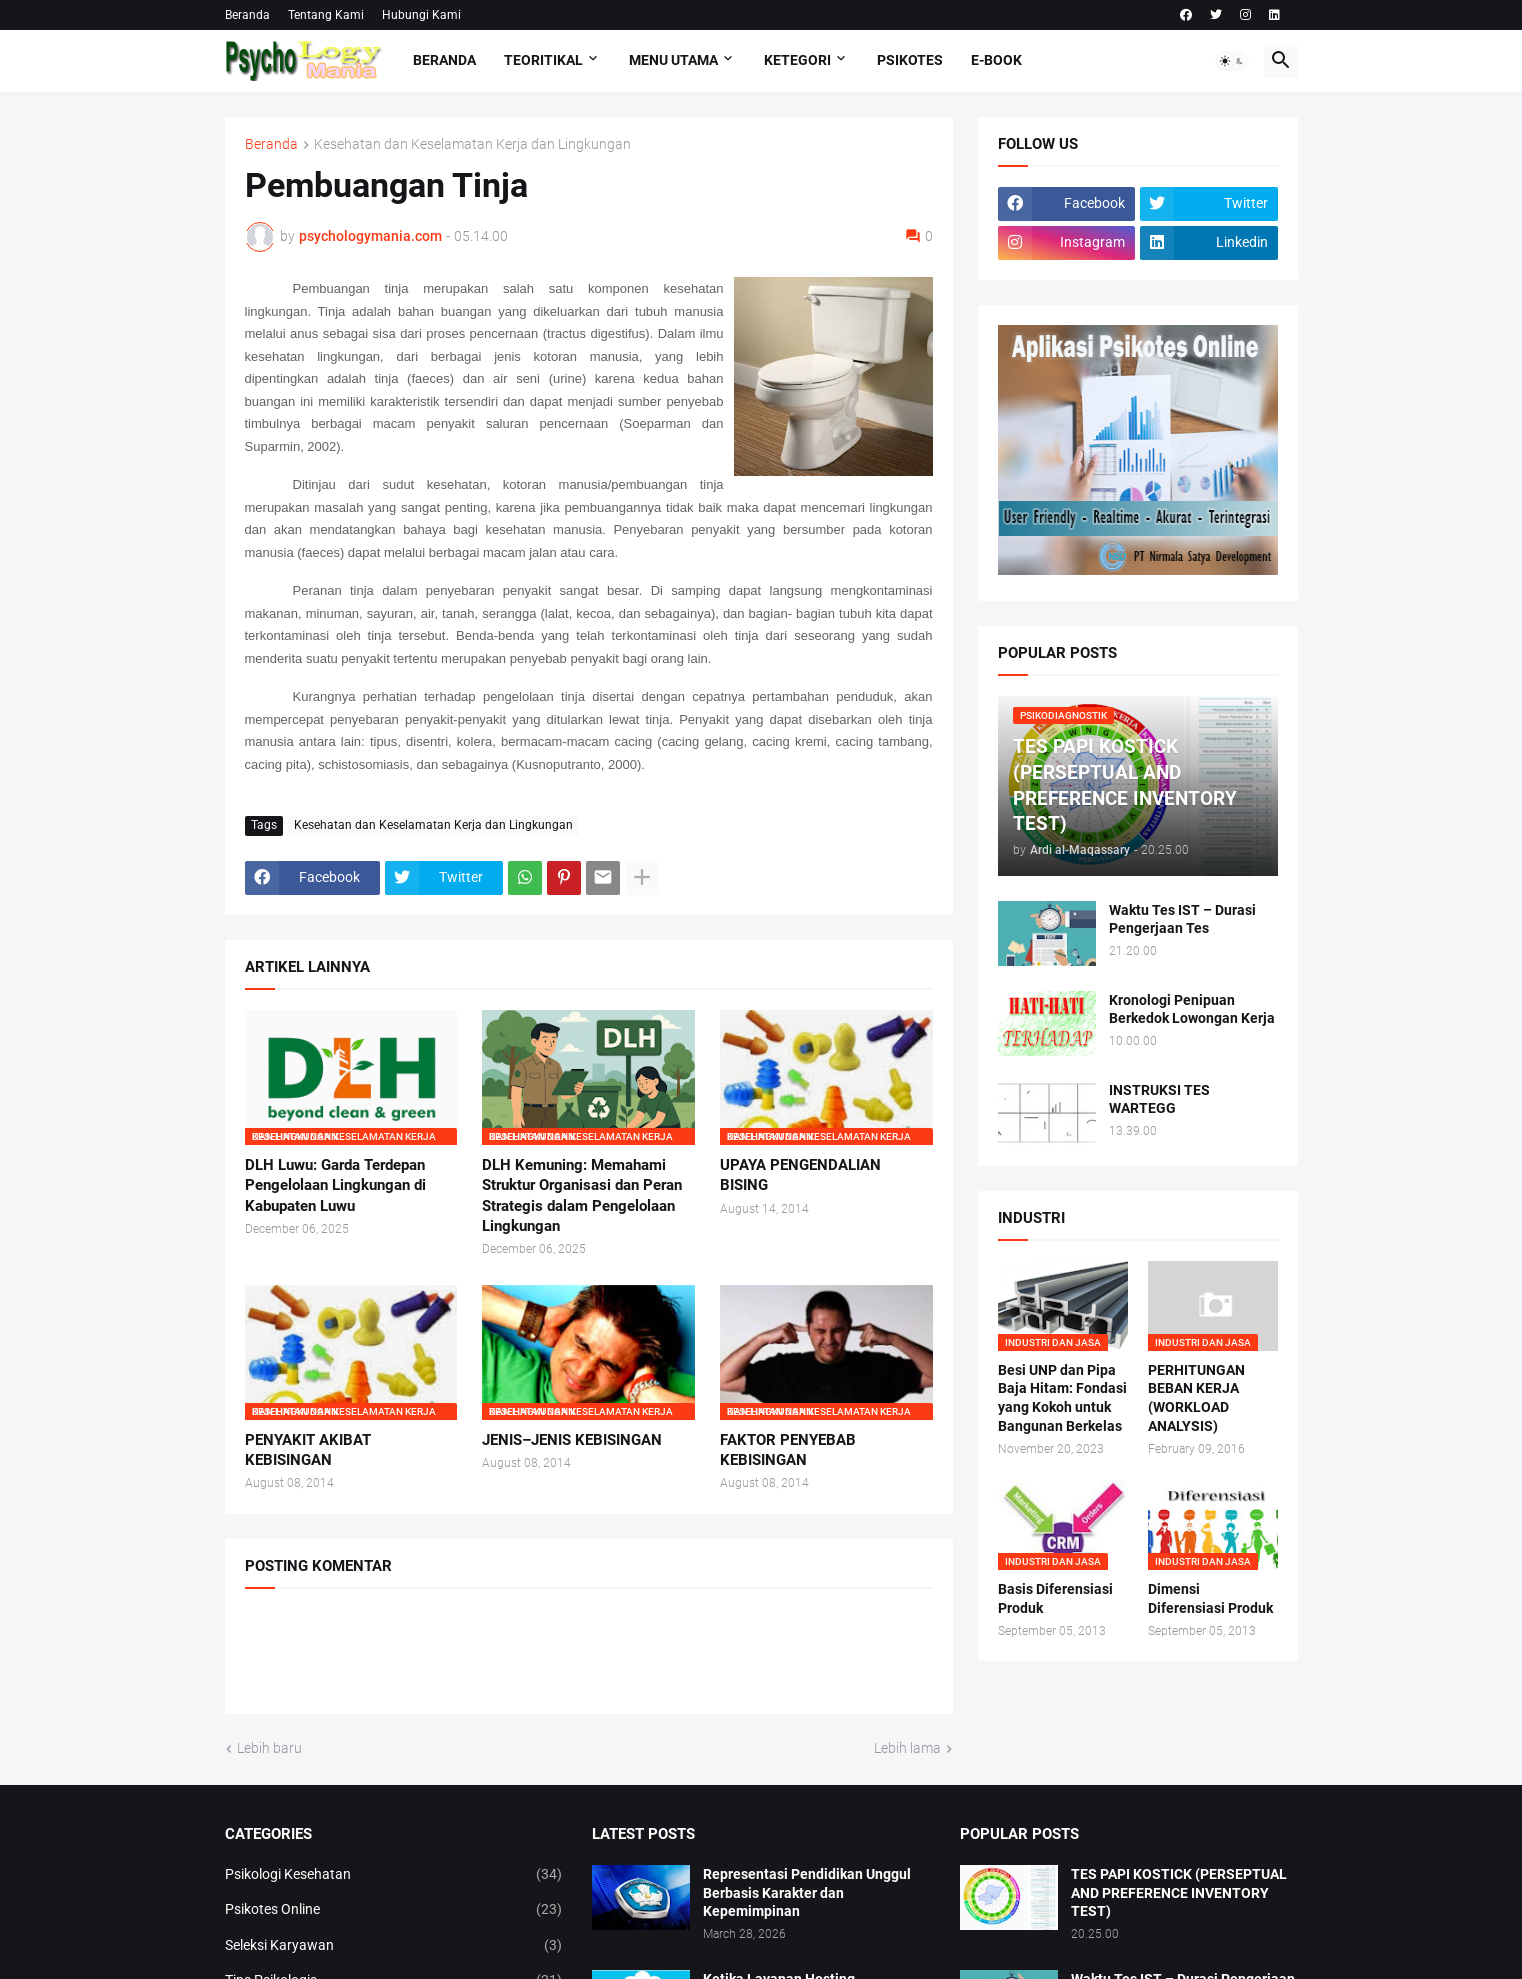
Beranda (247, 15)
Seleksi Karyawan (394, 1946)
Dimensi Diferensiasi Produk (1210, 1598)
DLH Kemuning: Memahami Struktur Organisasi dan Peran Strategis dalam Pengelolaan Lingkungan (582, 1195)
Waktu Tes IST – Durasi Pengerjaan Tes (1182, 919)
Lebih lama (907, 1748)
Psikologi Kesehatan (394, 1875)
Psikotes (910, 60)
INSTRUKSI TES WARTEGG (1159, 1099)
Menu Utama (673, 60)
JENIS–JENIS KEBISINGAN (572, 1440)
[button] (1232, 61)
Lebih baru (269, 1748)
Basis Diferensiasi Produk (1055, 1598)
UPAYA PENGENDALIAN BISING (800, 1175)
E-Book (996, 60)
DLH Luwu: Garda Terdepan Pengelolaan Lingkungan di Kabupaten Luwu (335, 1185)
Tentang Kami (326, 15)
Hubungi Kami (421, 15)
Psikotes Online (394, 1910)
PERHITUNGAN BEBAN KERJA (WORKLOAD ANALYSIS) (1196, 1398)
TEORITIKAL (543, 60)
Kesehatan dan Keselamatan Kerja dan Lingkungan (472, 144)
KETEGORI (797, 60)
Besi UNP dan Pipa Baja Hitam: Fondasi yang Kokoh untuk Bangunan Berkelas (1062, 1398)
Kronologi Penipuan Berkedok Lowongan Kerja (1192, 1009)
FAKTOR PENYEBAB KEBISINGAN (788, 1450)
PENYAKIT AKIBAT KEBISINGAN (308, 1450)
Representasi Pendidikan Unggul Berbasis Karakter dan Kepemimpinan (807, 1893)
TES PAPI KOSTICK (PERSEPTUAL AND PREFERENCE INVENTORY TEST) (1179, 1893)
